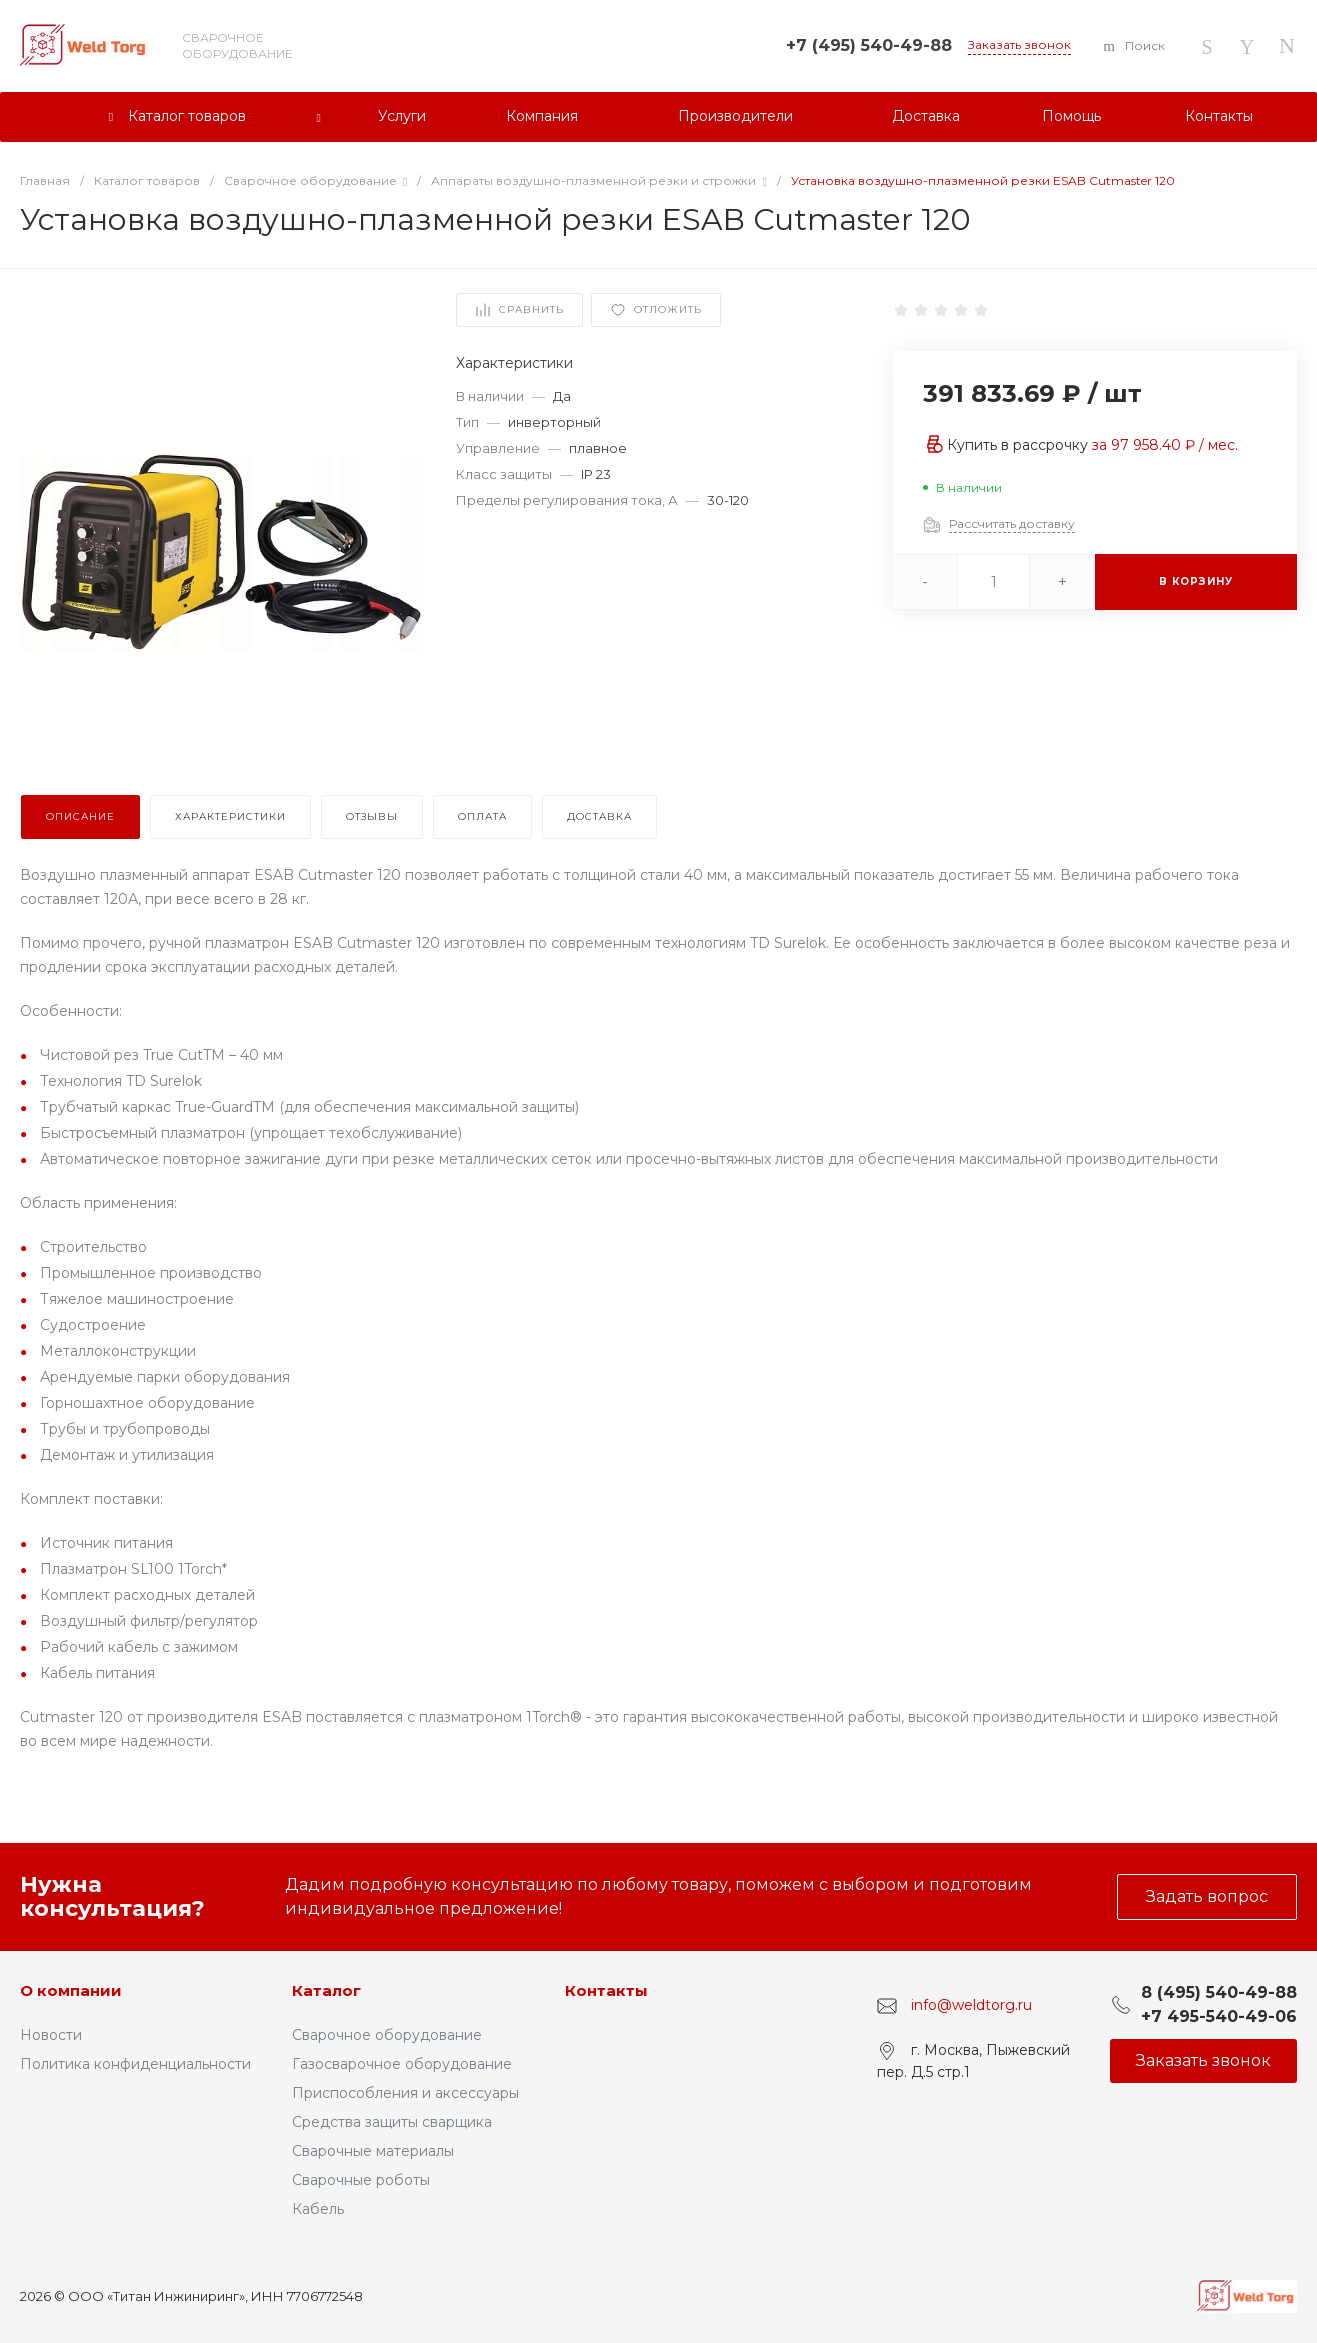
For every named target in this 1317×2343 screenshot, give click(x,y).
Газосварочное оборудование (402, 2064)
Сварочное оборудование (387, 2035)
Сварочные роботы (361, 2180)
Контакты (606, 1990)
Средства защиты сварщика (392, 2122)
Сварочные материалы (373, 2151)
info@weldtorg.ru (971, 2005)
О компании (71, 1990)
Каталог (326, 1990)
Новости (51, 2035)
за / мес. (1165, 445)
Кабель (318, 2209)
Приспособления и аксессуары (405, 2093)
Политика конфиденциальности (135, 2064)
